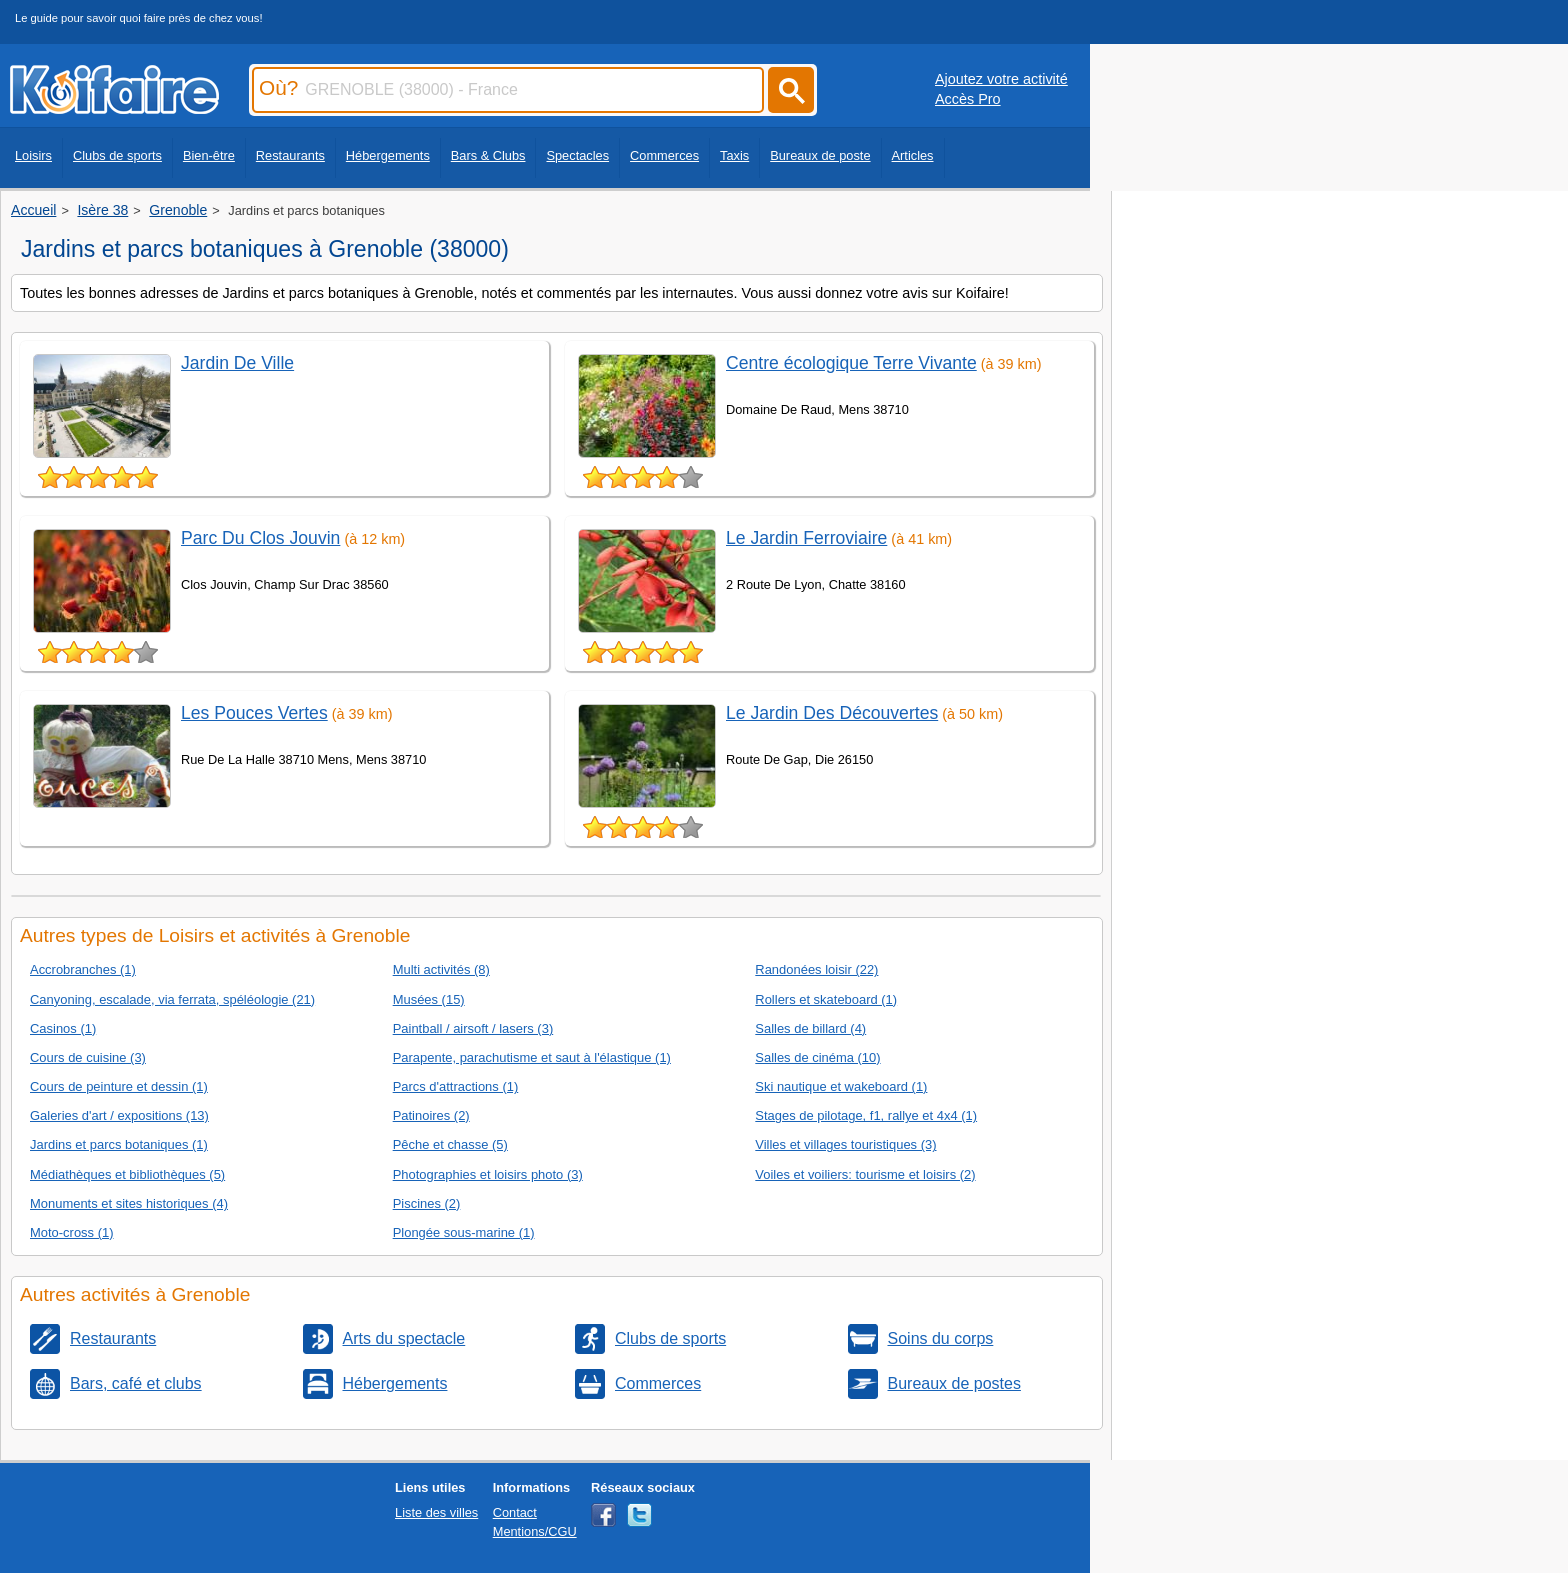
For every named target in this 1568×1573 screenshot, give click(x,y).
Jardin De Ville (237, 363)
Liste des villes (436, 1512)
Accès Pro (968, 99)
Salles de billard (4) (810, 1028)
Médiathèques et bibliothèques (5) (127, 1174)
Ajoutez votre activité (1001, 79)
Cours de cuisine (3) (88, 1057)
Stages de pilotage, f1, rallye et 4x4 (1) (866, 1115)
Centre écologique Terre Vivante (851, 363)
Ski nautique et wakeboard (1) (841, 1086)
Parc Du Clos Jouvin (260, 538)
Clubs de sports (117, 155)
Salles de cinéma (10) (817, 1057)
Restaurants (290, 155)
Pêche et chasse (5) (450, 1144)
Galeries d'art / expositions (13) (119, 1115)
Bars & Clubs (488, 155)
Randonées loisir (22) (816, 969)
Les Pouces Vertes (254, 713)
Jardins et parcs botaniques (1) (119, 1144)
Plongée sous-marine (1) (464, 1232)
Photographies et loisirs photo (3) (488, 1174)
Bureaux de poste (820, 155)
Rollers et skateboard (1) (826, 999)
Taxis (734, 155)
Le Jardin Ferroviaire (806, 538)
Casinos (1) (63, 1028)
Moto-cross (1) (72, 1232)
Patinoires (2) (431, 1115)
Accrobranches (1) (83, 969)
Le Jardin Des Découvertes (832, 713)
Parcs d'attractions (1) (456, 1086)
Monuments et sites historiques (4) (129, 1203)
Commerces (664, 155)
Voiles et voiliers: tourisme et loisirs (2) (865, 1174)
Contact (515, 1512)
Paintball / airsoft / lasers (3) (473, 1028)
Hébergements (388, 155)
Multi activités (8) (441, 969)
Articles (913, 155)
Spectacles (577, 155)
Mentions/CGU (535, 1531)
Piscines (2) (427, 1203)
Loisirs (33, 155)
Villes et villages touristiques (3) (845, 1144)
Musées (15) (429, 999)
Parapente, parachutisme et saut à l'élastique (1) (532, 1057)
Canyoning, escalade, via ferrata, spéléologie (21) (172, 999)
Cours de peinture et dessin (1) (119, 1086)
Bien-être (209, 155)
